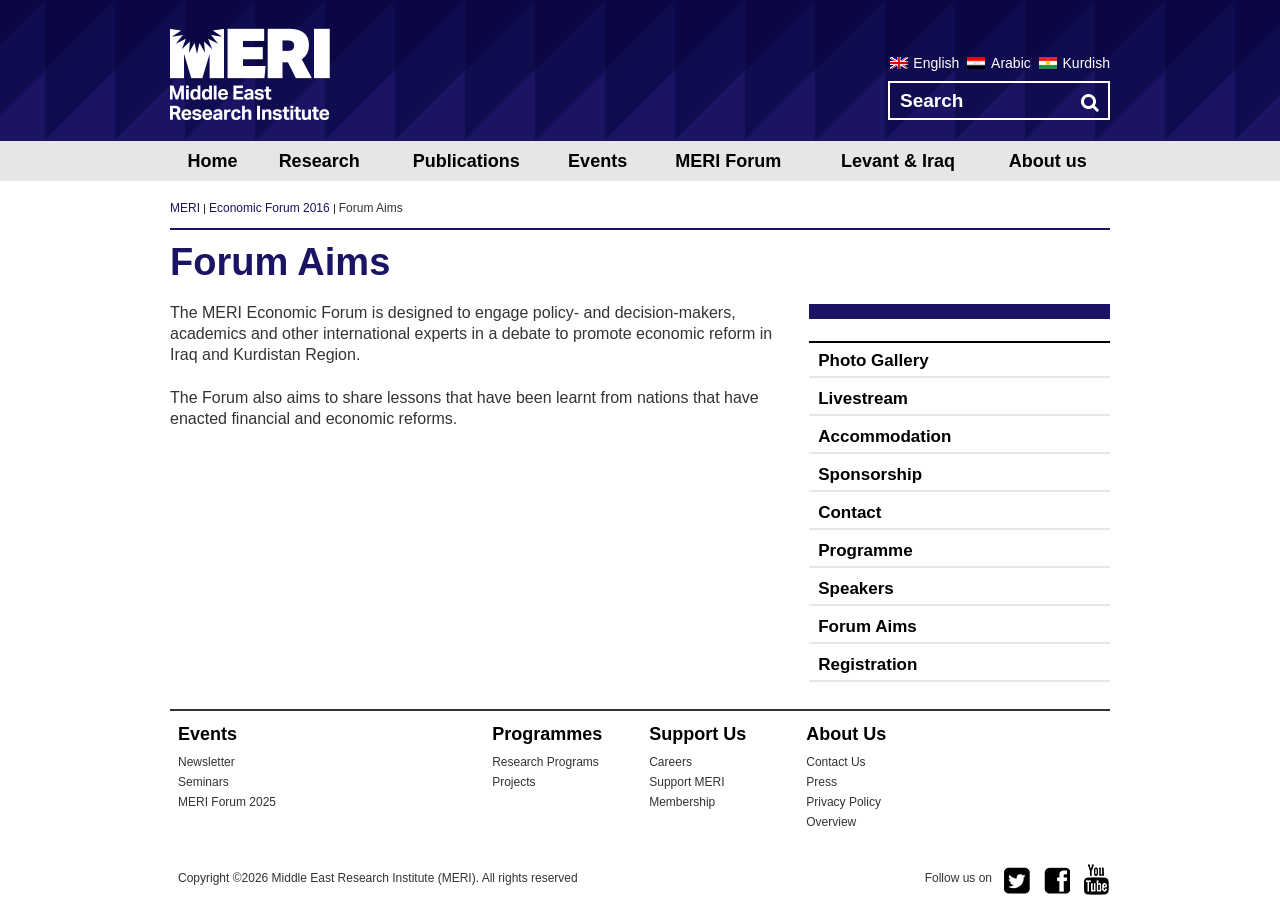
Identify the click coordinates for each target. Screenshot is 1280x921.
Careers (670, 762)
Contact (849, 512)
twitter (1017, 881)
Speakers (856, 588)
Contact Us (835, 762)
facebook (1057, 881)
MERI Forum (728, 161)
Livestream (863, 398)
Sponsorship (870, 474)
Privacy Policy (843, 802)
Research (319, 161)
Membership (682, 802)
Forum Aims (867, 626)
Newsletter (206, 762)
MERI (250, 74)
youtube (1097, 879)
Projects (513, 782)
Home (212, 161)
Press (821, 782)
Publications (466, 161)
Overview (831, 822)
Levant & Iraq (898, 161)
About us (1048, 161)
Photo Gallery (873, 360)
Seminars (203, 782)
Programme (865, 550)
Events (597, 161)
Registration (867, 664)
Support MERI (686, 782)
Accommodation (884, 436)
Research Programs (545, 762)
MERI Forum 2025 (227, 802)
